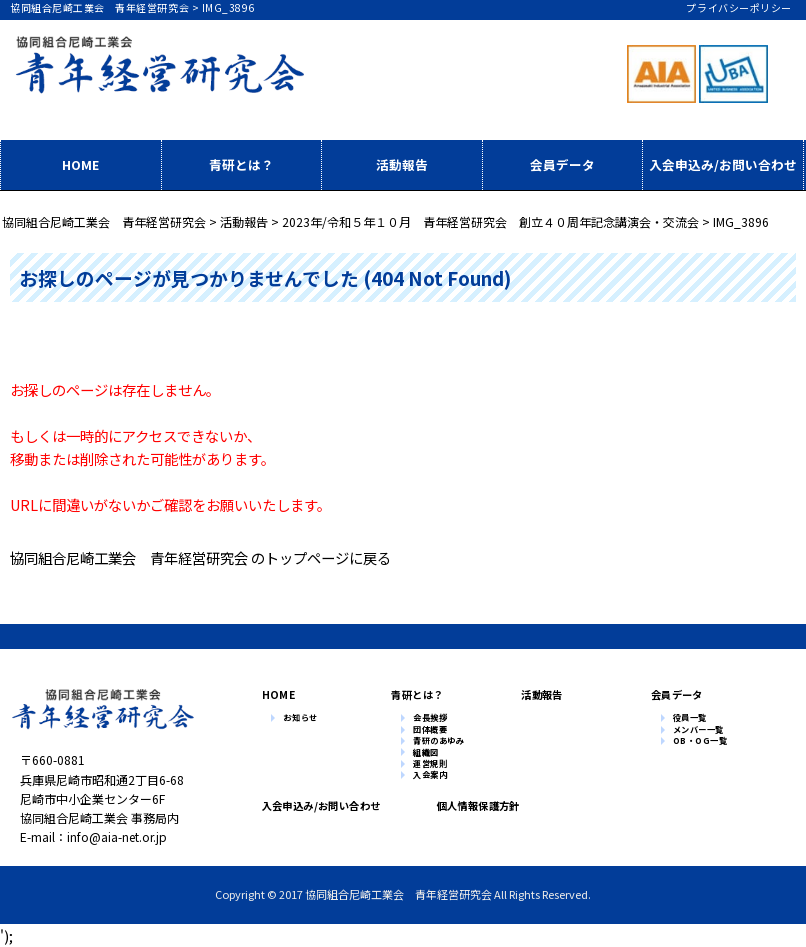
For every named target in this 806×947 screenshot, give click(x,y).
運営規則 (430, 764)
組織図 (426, 753)
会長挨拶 (430, 718)
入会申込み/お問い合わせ (723, 164)
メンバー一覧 (698, 730)
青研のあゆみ (438, 741)
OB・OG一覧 (700, 741)
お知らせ (300, 718)
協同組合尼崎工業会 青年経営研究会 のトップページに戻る (200, 557)
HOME (80, 164)
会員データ (562, 164)
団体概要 (430, 730)
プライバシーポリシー (738, 7)
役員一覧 (690, 718)
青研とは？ (241, 164)
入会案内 (430, 775)
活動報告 (402, 164)
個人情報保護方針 (473, 805)
